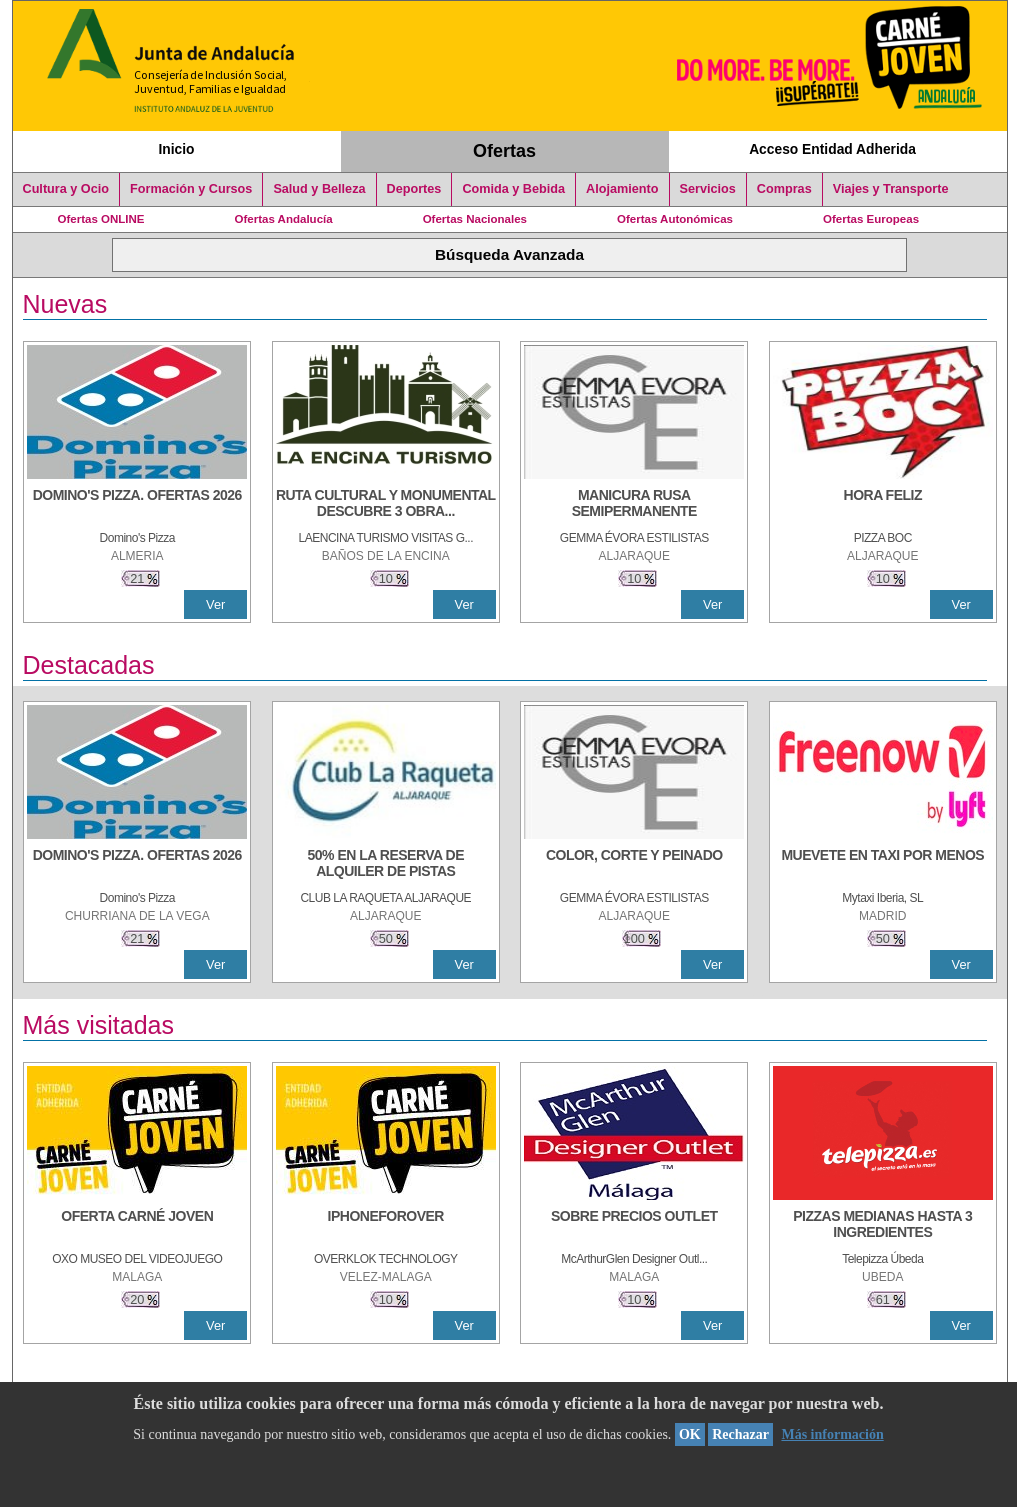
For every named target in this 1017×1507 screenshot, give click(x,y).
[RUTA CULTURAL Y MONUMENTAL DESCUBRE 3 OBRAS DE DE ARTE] (386, 505)
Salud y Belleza (319, 189)
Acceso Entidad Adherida (832, 149)
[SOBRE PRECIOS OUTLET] (634, 1226)
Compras (784, 189)
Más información (832, 1434)
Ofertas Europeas (871, 219)
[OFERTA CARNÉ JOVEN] (137, 1226)
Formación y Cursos (191, 189)
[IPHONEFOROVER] (386, 1226)
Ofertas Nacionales (475, 219)
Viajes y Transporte (891, 189)
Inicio (176, 149)
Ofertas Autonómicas (675, 219)
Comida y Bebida (513, 189)
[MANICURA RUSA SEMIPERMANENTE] (634, 505)
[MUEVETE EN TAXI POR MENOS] (883, 865)
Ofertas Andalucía (284, 219)
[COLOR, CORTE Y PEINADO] (634, 865)
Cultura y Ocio (66, 189)
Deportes (414, 189)
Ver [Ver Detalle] (215, 604)
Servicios (708, 189)
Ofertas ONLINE (101, 219)
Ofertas (504, 151)
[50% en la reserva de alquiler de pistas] (386, 865)
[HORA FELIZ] (883, 505)
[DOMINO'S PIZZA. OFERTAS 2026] (137, 505)
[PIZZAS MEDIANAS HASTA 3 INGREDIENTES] (883, 1226)
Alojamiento (622, 189)
